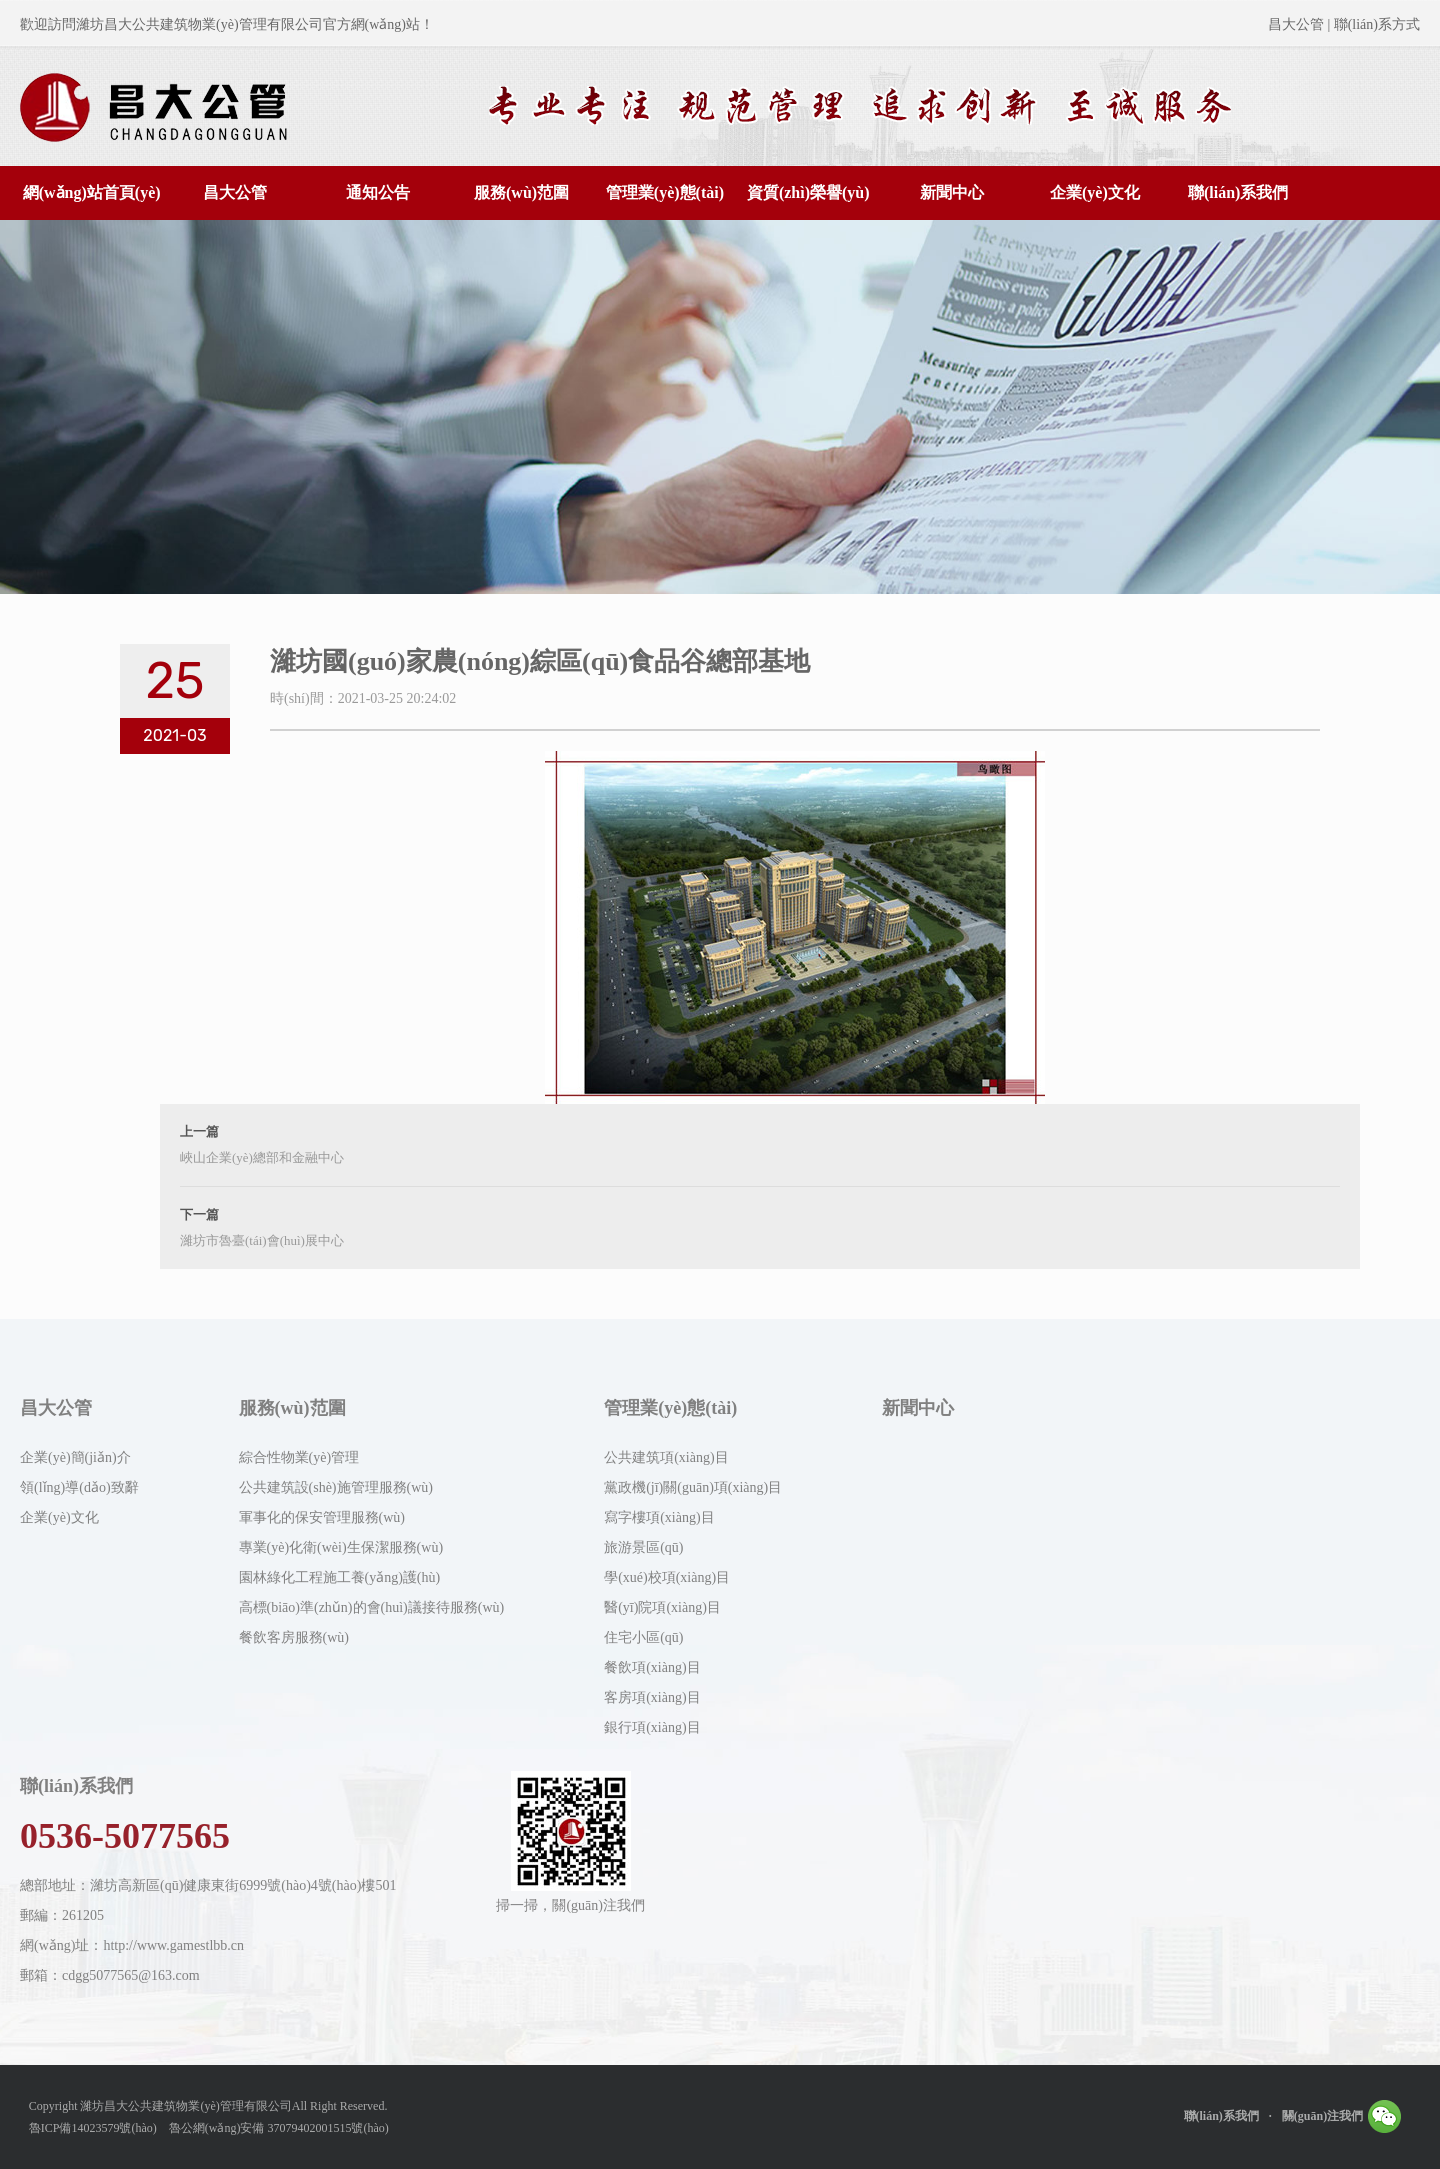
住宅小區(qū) (643, 1637)
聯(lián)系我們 (1238, 192)
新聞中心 (952, 192)
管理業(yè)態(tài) (665, 192)
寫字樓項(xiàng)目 (659, 1517)
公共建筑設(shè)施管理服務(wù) (336, 1487)
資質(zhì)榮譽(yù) (808, 192)
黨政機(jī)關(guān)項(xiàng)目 (693, 1487)
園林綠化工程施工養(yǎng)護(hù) (340, 1577)
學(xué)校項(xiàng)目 (667, 1577)
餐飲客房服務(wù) (294, 1637)
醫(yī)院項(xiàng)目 (662, 1607)
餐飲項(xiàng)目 (652, 1667)
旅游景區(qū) (643, 1547)
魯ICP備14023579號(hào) (93, 2128)
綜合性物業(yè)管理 (299, 1457)
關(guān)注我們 (1341, 2111)
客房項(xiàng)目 (652, 1697)
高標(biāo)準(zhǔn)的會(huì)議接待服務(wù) (372, 1607)
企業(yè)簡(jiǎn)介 (75, 1457)
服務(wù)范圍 (521, 192)
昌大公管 (235, 192)
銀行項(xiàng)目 (652, 1727)
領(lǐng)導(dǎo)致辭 (79, 1487)
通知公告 (378, 192)
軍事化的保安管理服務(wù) (322, 1517)
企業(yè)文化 (1095, 192)
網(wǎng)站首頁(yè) (92, 192)
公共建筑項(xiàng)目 (666, 1457)
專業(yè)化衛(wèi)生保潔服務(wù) (341, 1547)
